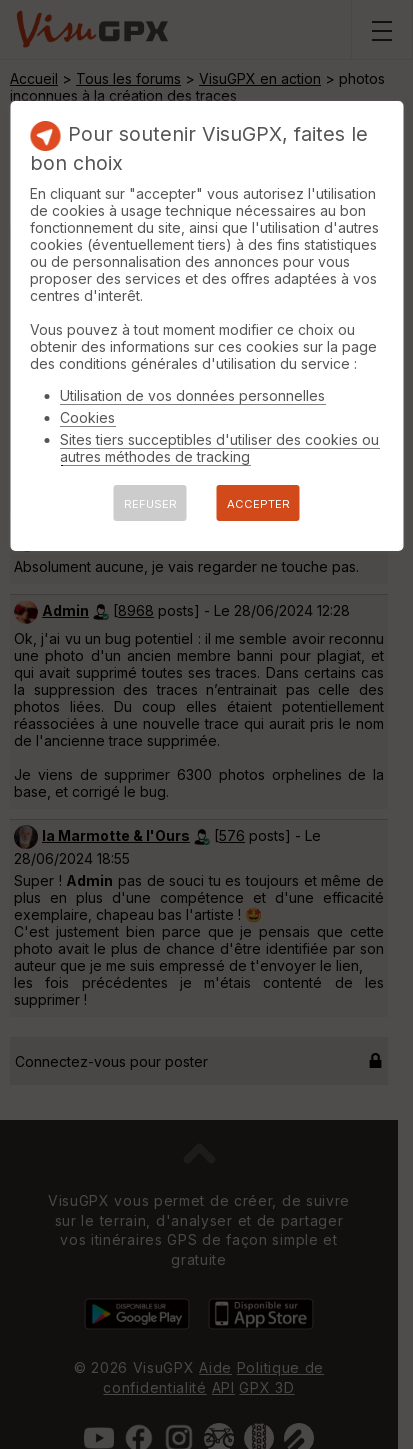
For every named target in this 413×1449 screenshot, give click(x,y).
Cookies (87, 417)
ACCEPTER (258, 504)
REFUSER (150, 504)
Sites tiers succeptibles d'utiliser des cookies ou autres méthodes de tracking (219, 448)
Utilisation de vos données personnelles (192, 395)
